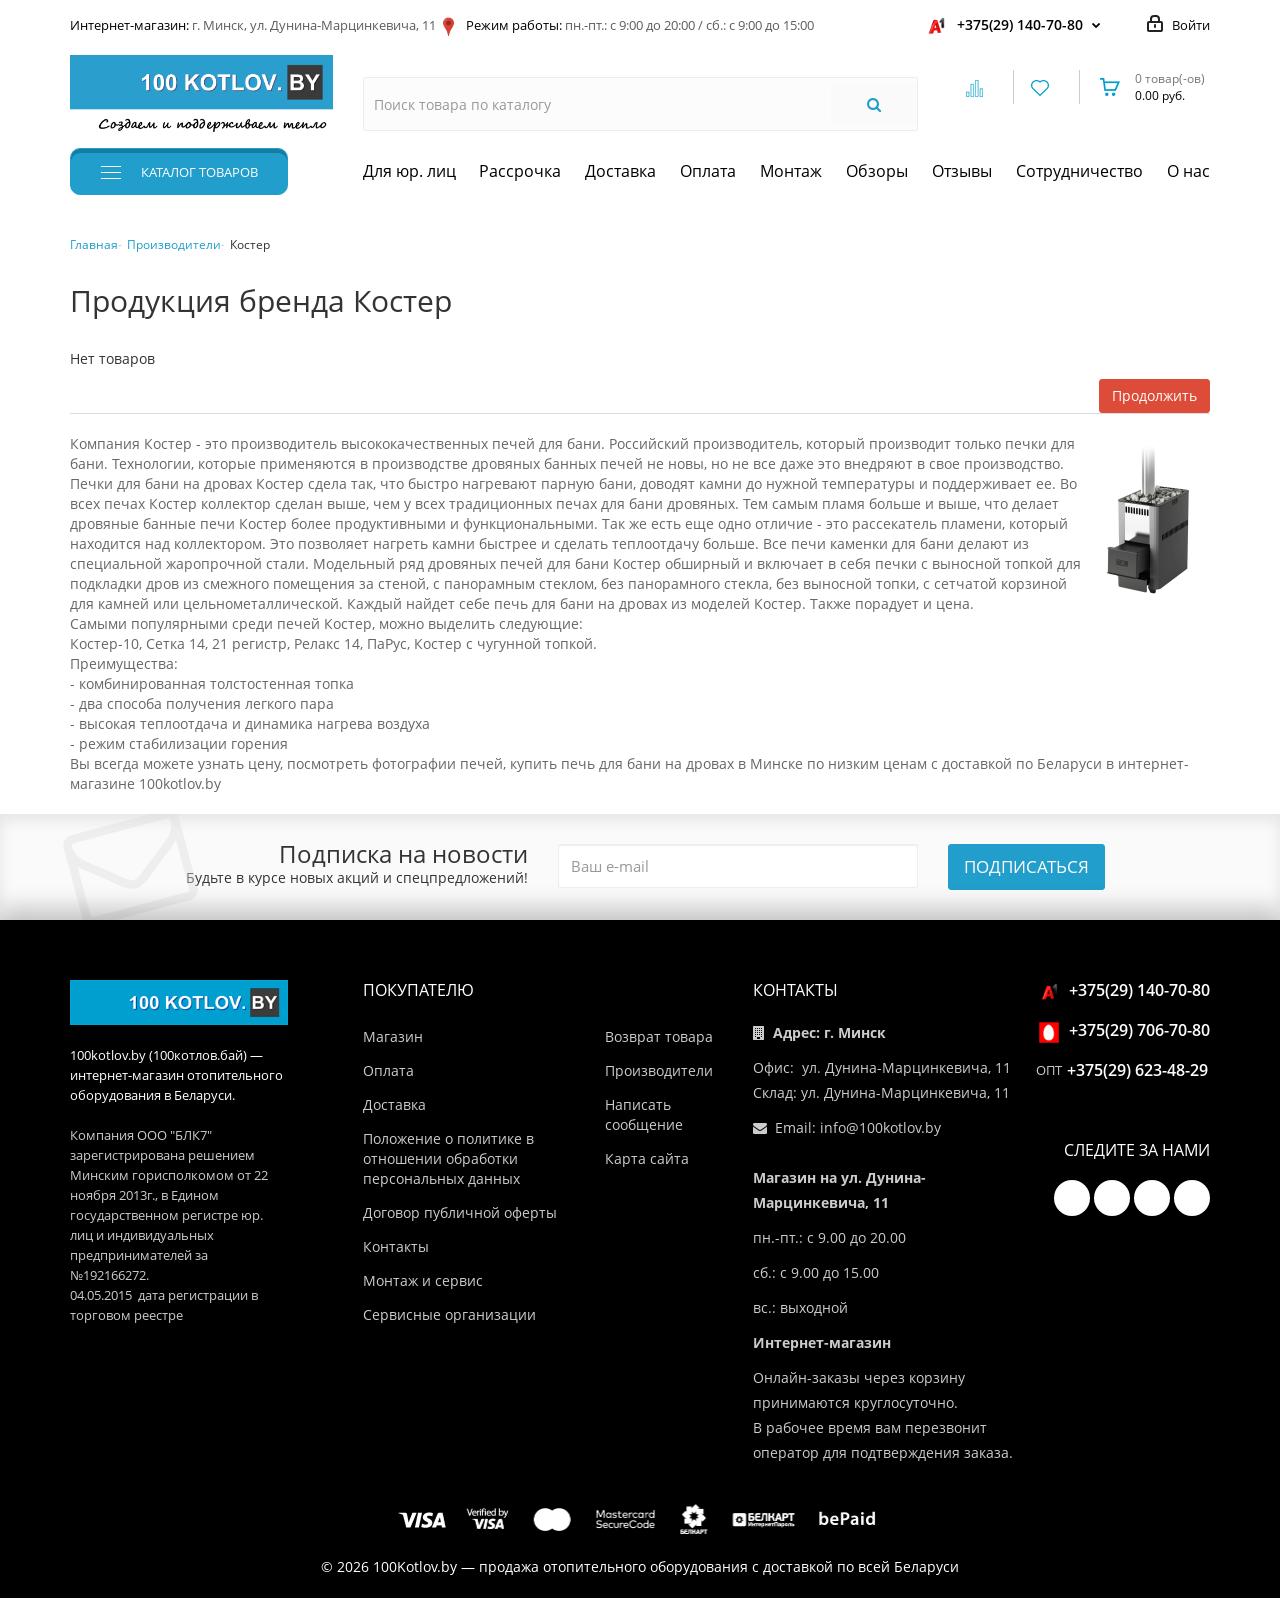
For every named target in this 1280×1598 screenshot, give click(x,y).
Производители (174, 244)
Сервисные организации (449, 1314)
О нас (1188, 171)
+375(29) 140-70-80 (1020, 24)
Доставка (620, 171)
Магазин (393, 1036)
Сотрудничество (1079, 171)
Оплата (708, 171)
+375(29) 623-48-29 (1137, 1070)
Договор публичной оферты (460, 1212)
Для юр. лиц (409, 171)
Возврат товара (659, 1036)
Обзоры (877, 171)
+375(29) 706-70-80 (1127, 1030)
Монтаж (791, 171)
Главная (94, 244)
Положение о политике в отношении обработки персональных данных (448, 1158)
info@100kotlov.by (880, 1127)
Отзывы (962, 171)
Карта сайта (647, 1158)
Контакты (396, 1246)
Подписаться (1026, 866)
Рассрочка (520, 171)
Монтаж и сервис (423, 1280)
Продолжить (1154, 395)
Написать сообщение (644, 1114)
